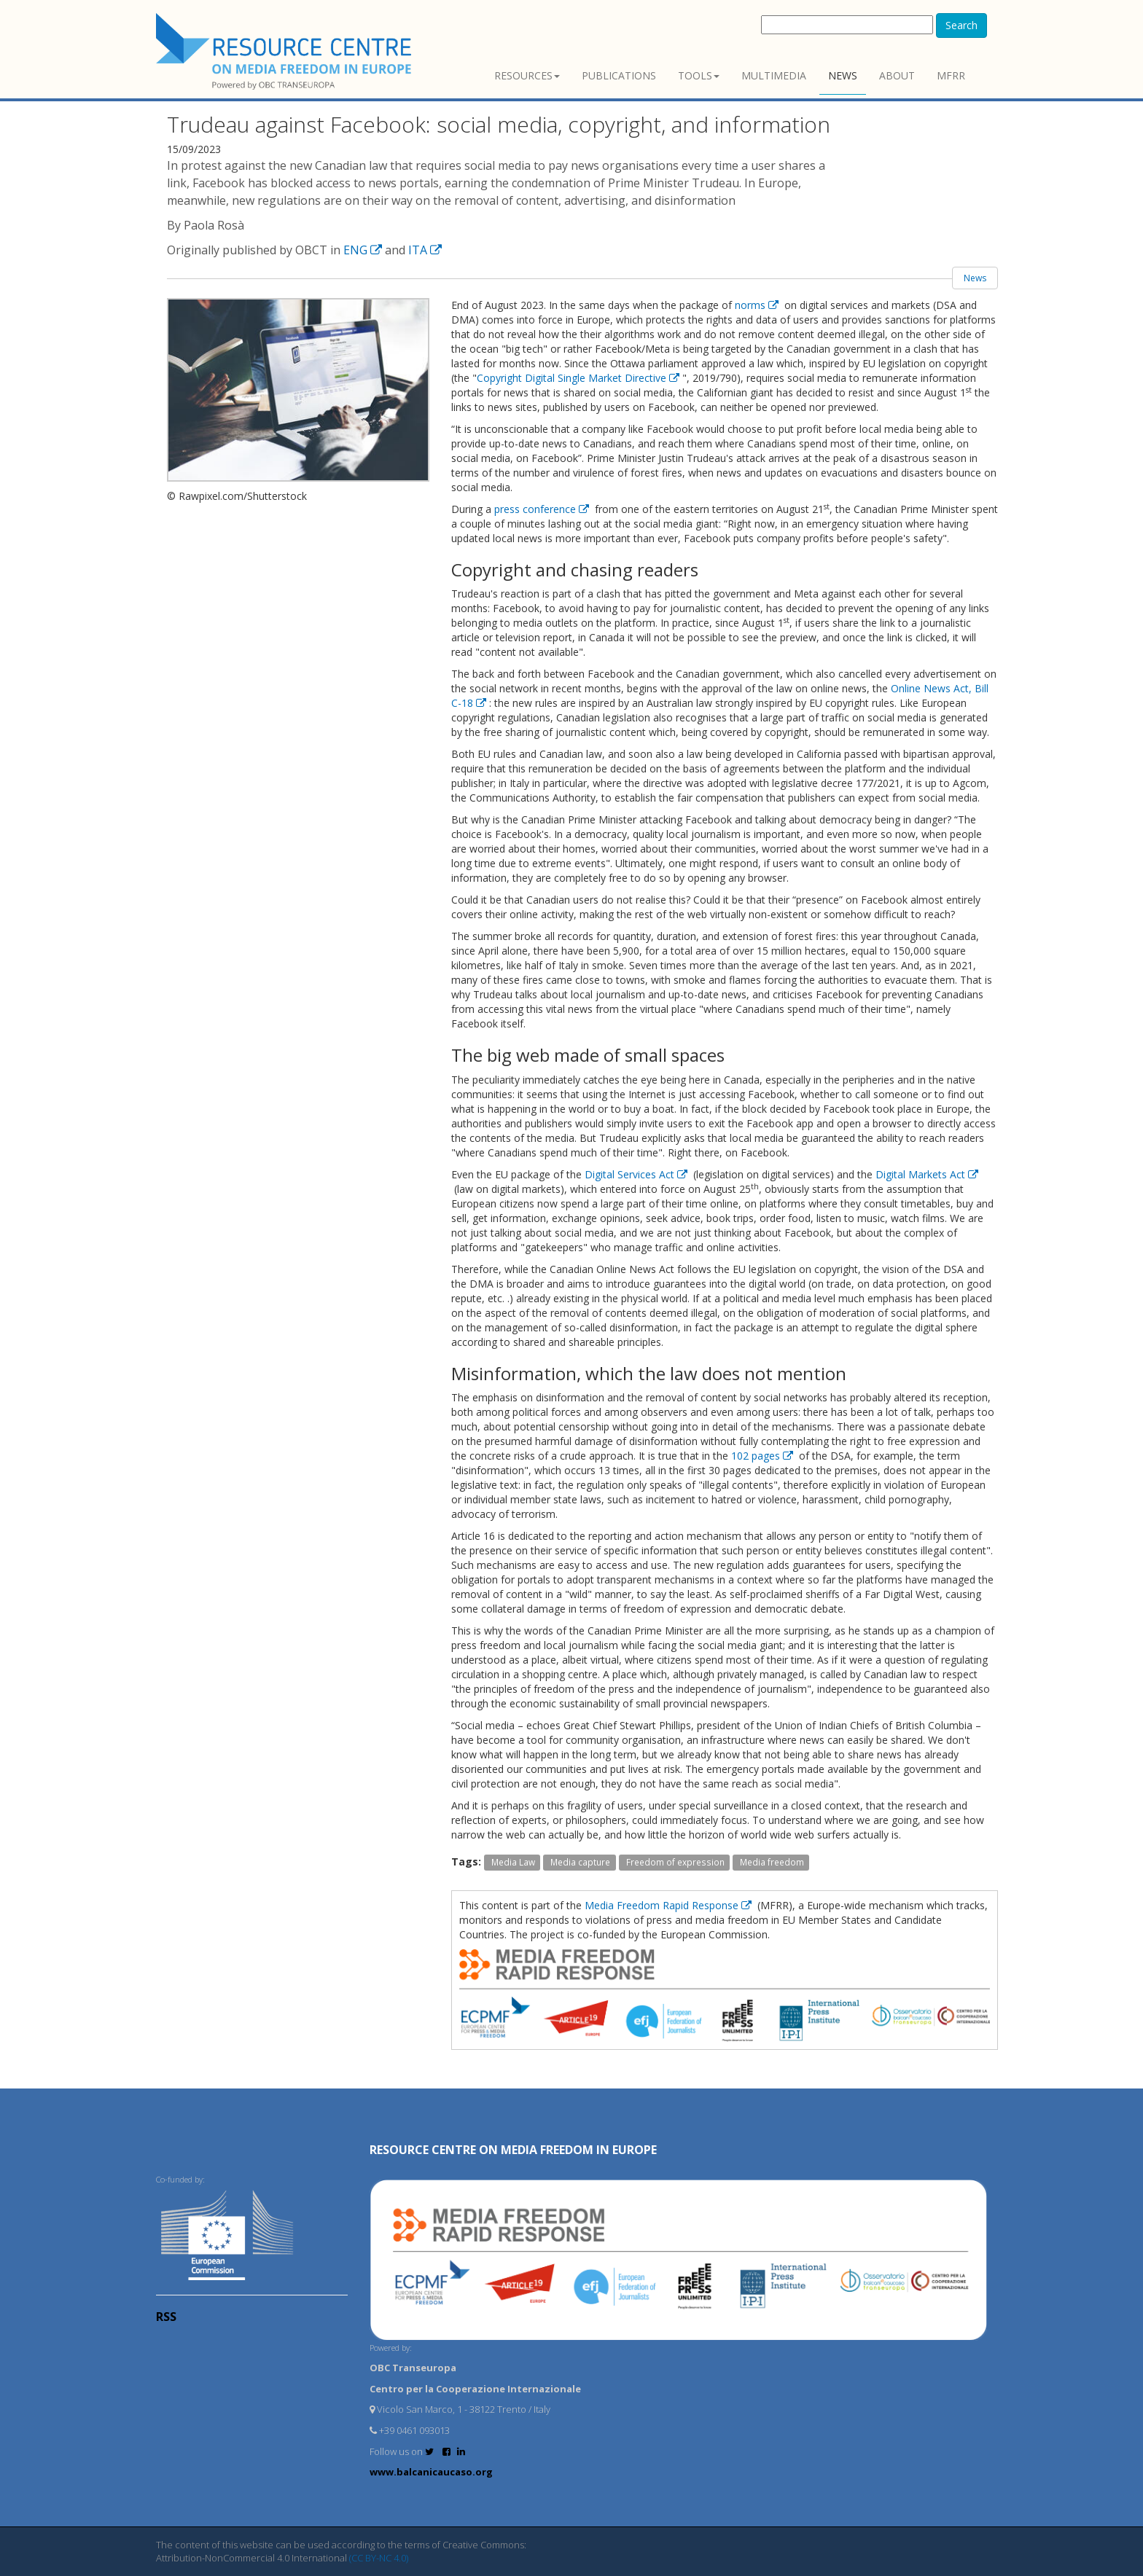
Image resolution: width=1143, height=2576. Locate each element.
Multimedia (773, 75)
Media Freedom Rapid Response (669, 1905)
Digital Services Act (637, 1174)
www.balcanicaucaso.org (431, 2471)
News (842, 75)
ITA (425, 250)
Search (961, 25)
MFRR (951, 75)
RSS (166, 2317)
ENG (364, 250)
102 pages (763, 1456)
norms (758, 305)
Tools (698, 75)
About (897, 75)
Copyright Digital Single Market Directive (579, 378)
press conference (543, 509)
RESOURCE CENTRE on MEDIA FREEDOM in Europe (513, 2150)
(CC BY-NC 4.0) (378, 2557)
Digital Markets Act (926, 1174)
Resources (527, 75)
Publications (619, 75)
